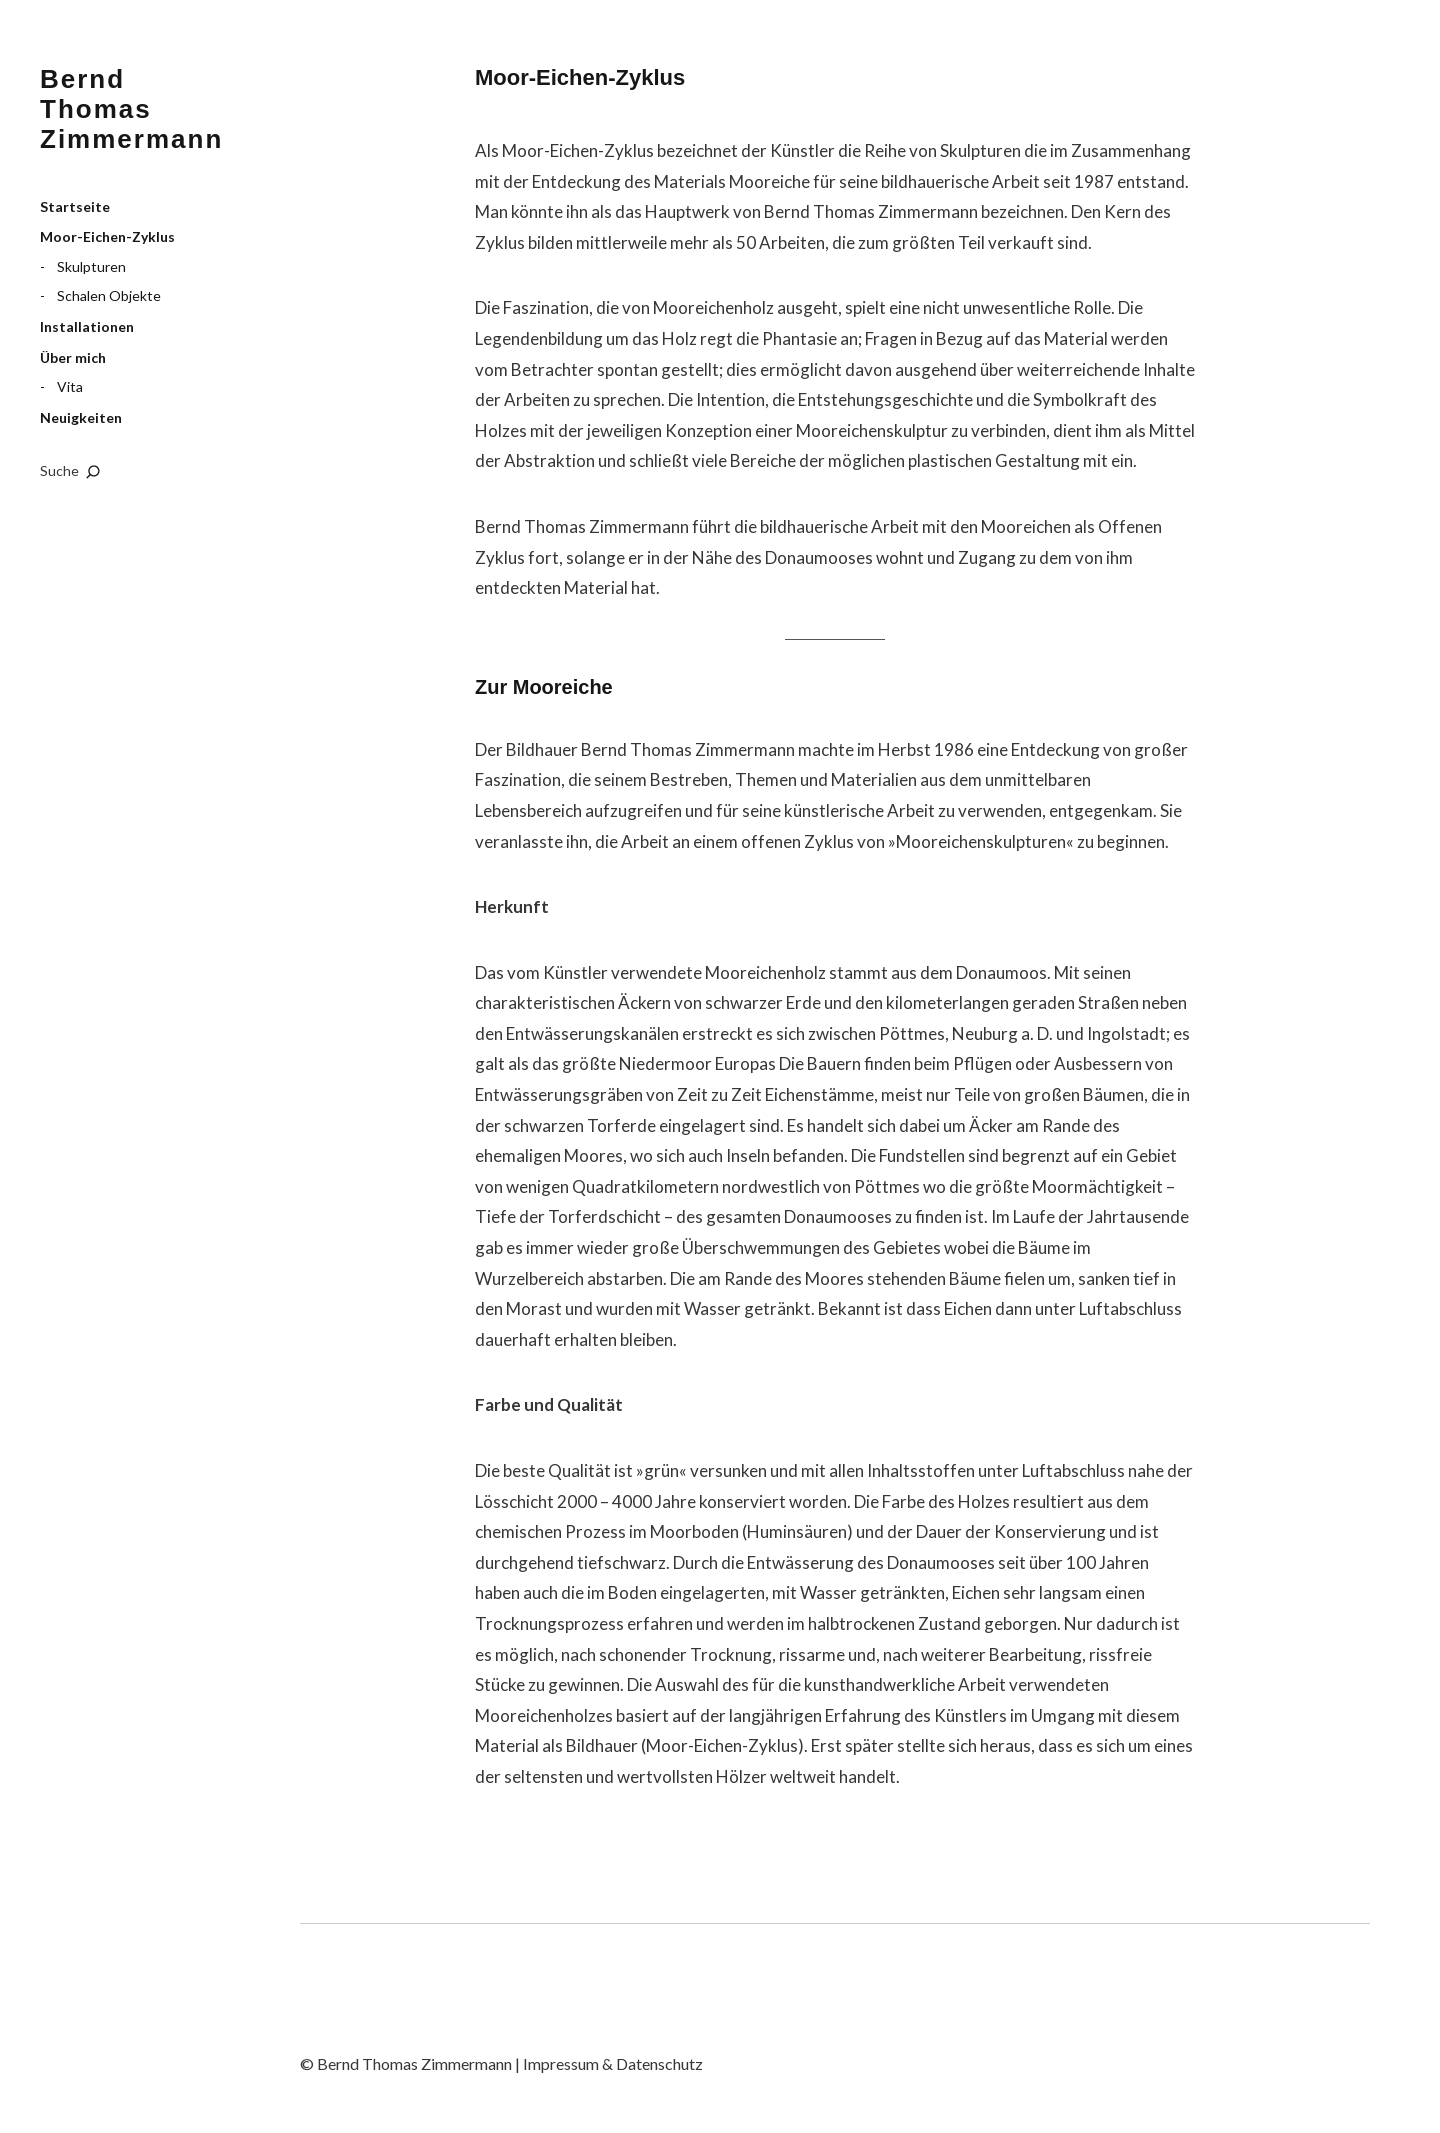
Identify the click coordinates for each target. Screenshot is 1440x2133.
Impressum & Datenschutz (613, 2063)
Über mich (73, 357)
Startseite (75, 206)
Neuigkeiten (81, 417)
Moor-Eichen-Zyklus (107, 236)
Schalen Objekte (109, 295)
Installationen (87, 326)
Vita (70, 386)
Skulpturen (91, 266)
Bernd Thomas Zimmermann (131, 109)
